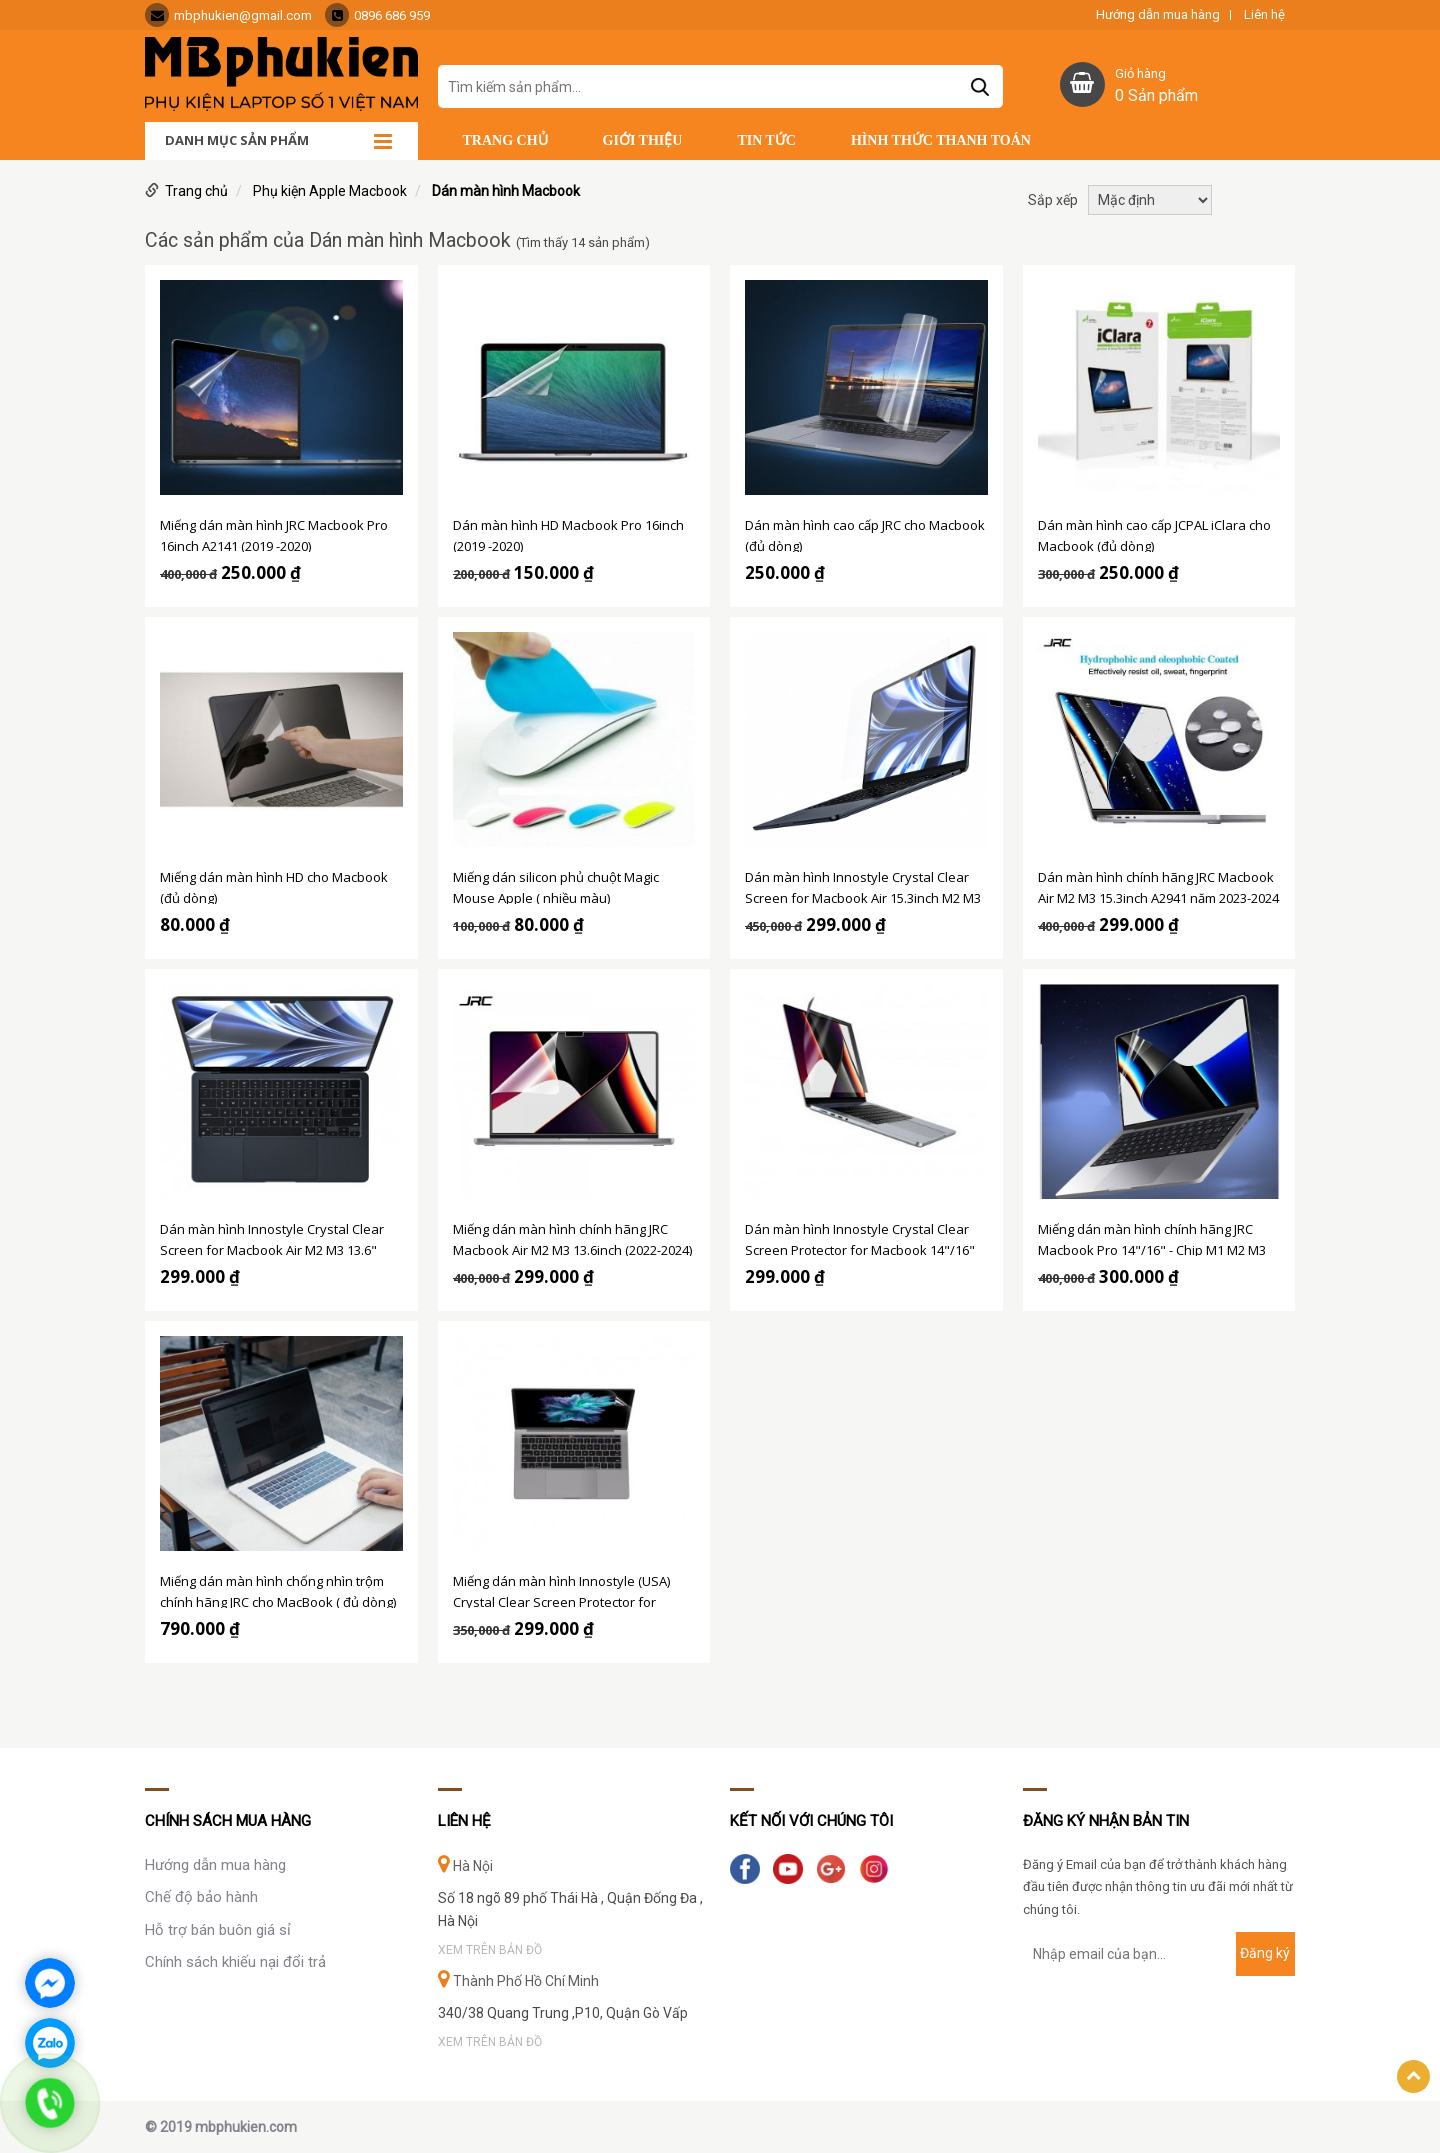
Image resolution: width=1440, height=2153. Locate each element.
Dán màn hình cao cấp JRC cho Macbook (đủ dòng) (865, 534)
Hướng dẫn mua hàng (1158, 15)
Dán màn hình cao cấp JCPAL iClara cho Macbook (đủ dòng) (1154, 534)
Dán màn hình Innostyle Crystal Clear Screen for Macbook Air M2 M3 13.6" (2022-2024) (272, 1238)
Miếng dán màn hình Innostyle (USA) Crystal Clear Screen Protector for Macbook (561, 1590)
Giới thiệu (643, 140)
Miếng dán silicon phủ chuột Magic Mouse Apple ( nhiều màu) (556, 886)
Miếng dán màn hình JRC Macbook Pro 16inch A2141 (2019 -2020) (274, 534)
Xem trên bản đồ (490, 1950)
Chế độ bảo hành (201, 1897)
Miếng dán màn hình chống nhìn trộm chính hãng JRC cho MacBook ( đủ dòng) (278, 1590)
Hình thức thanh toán (941, 140)
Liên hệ (1264, 15)
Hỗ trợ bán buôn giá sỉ (218, 1930)
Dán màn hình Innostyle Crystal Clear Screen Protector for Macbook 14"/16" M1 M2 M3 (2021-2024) (860, 1238)
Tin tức (766, 140)
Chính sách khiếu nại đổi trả (235, 1962)
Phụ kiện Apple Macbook (330, 191)
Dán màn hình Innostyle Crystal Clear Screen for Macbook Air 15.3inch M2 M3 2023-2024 (863, 886)
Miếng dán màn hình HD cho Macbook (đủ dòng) (274, 886)
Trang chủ (505, 140)
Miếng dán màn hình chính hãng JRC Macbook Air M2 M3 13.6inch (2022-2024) (572, 1238)
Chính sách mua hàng (228, 1821)
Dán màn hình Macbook (506, 191)
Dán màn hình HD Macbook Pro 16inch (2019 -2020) (568, 534)
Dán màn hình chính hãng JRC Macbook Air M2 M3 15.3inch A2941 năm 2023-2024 (1158, 886)
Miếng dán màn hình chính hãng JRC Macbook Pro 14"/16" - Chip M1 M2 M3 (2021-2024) (1152, 1238)
